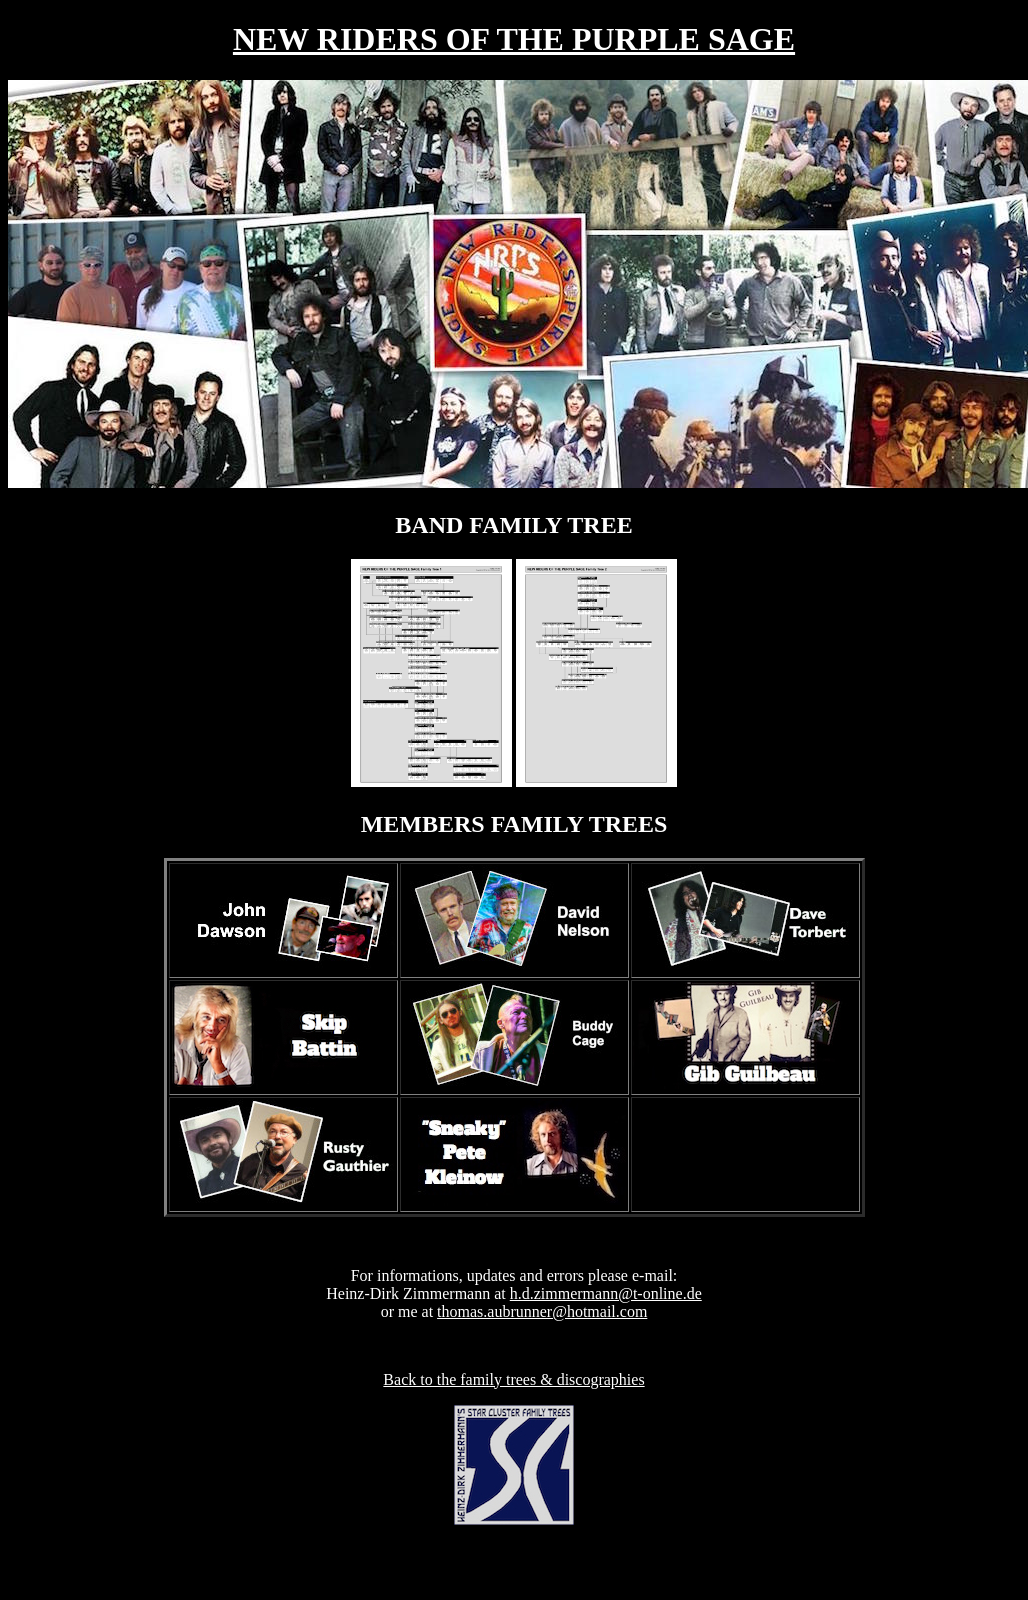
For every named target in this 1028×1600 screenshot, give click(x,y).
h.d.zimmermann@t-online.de (606, 1293)
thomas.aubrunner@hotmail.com (542, 1311)
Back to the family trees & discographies (513, 1379)
